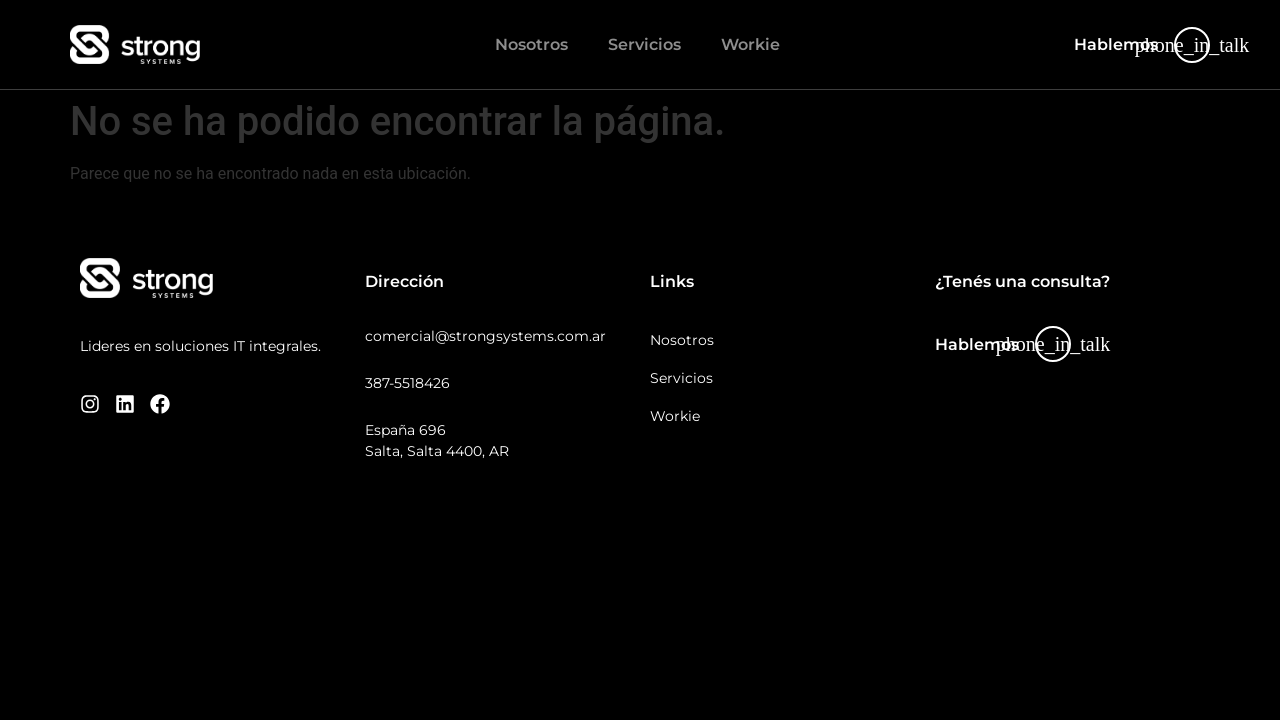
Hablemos (1116, 44)
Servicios (644, 44)
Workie (750, 44)
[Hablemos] (1192, 45)
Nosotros (531, 44)
